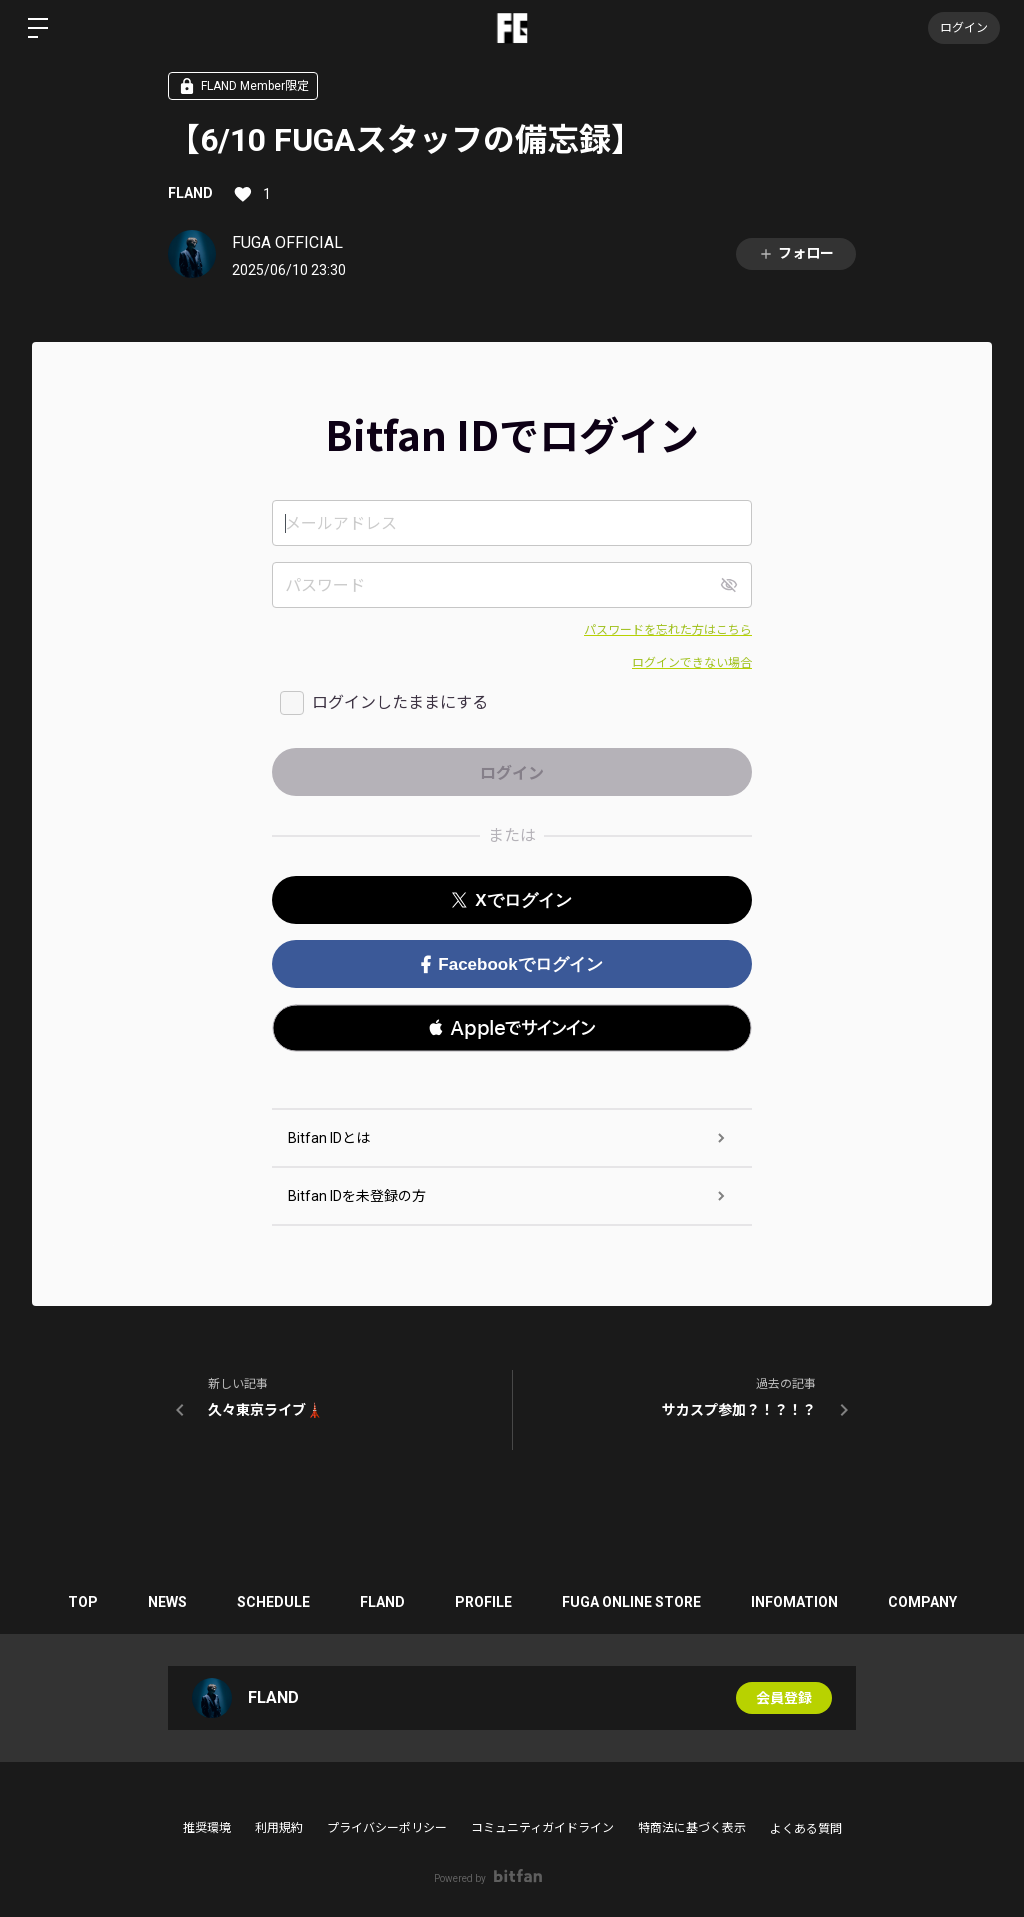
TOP (83, 1602)
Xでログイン (511, 900)
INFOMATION (794, 1602)
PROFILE (483, 1602)
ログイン (964, 28)
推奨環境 (207, 1828)
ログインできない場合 (692, 663)
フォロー (796, 253)
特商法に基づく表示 (692, 1828)
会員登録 (784, 1698)
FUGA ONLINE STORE (631, 1602)
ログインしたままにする (400, 702)
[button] (512, 1028)
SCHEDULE (273, 1602)
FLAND (190, 193)
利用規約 (279, 1828)
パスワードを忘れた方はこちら (668, 630)
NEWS (167, 1602)
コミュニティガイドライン (542, 1828)
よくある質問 (806, 1829)
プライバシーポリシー (387, 1828)
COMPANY (922, 1602)
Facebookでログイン (511, 964)
